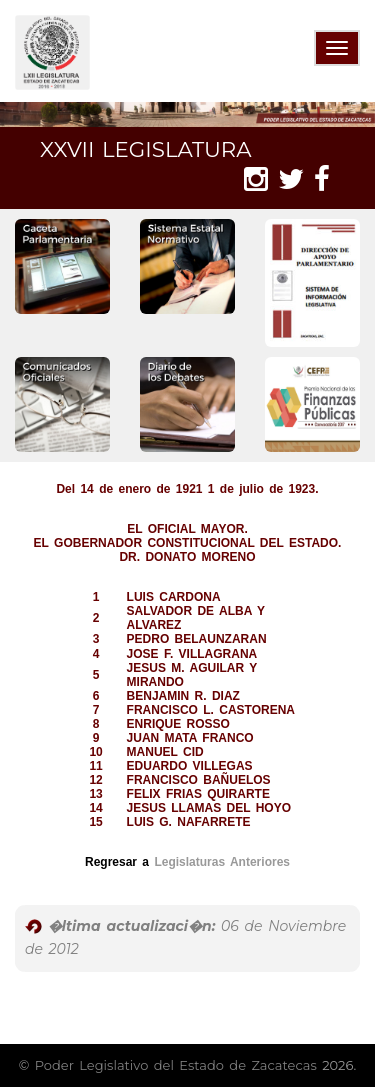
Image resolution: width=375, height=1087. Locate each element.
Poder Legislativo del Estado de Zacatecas (176, 1065)
